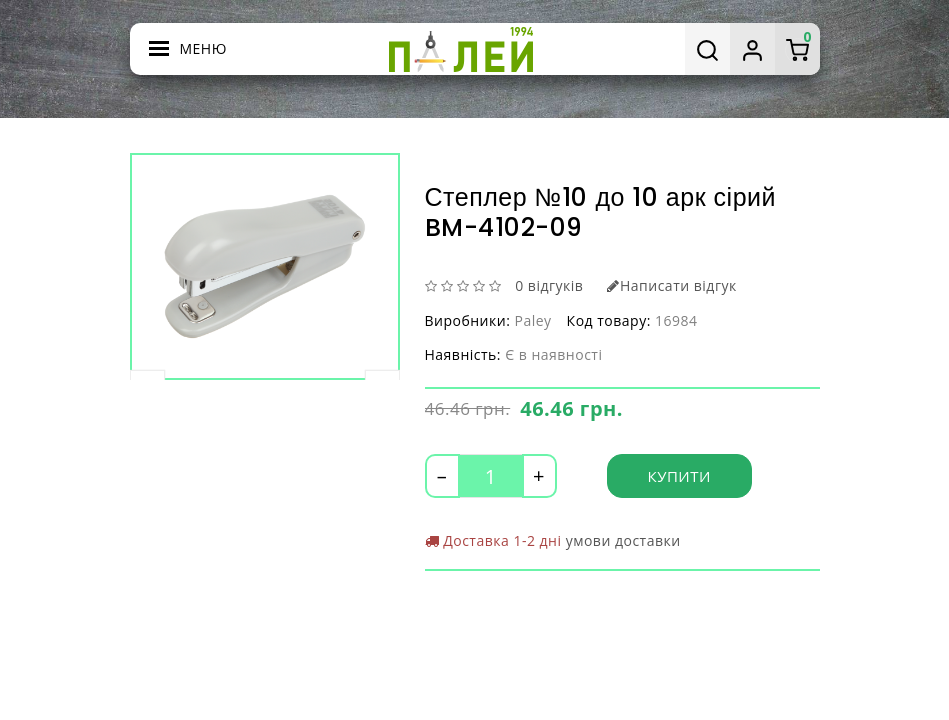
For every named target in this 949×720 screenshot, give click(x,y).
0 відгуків (549, 285)
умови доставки (623, 540)
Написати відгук (671, 285)
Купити (679, 476)
